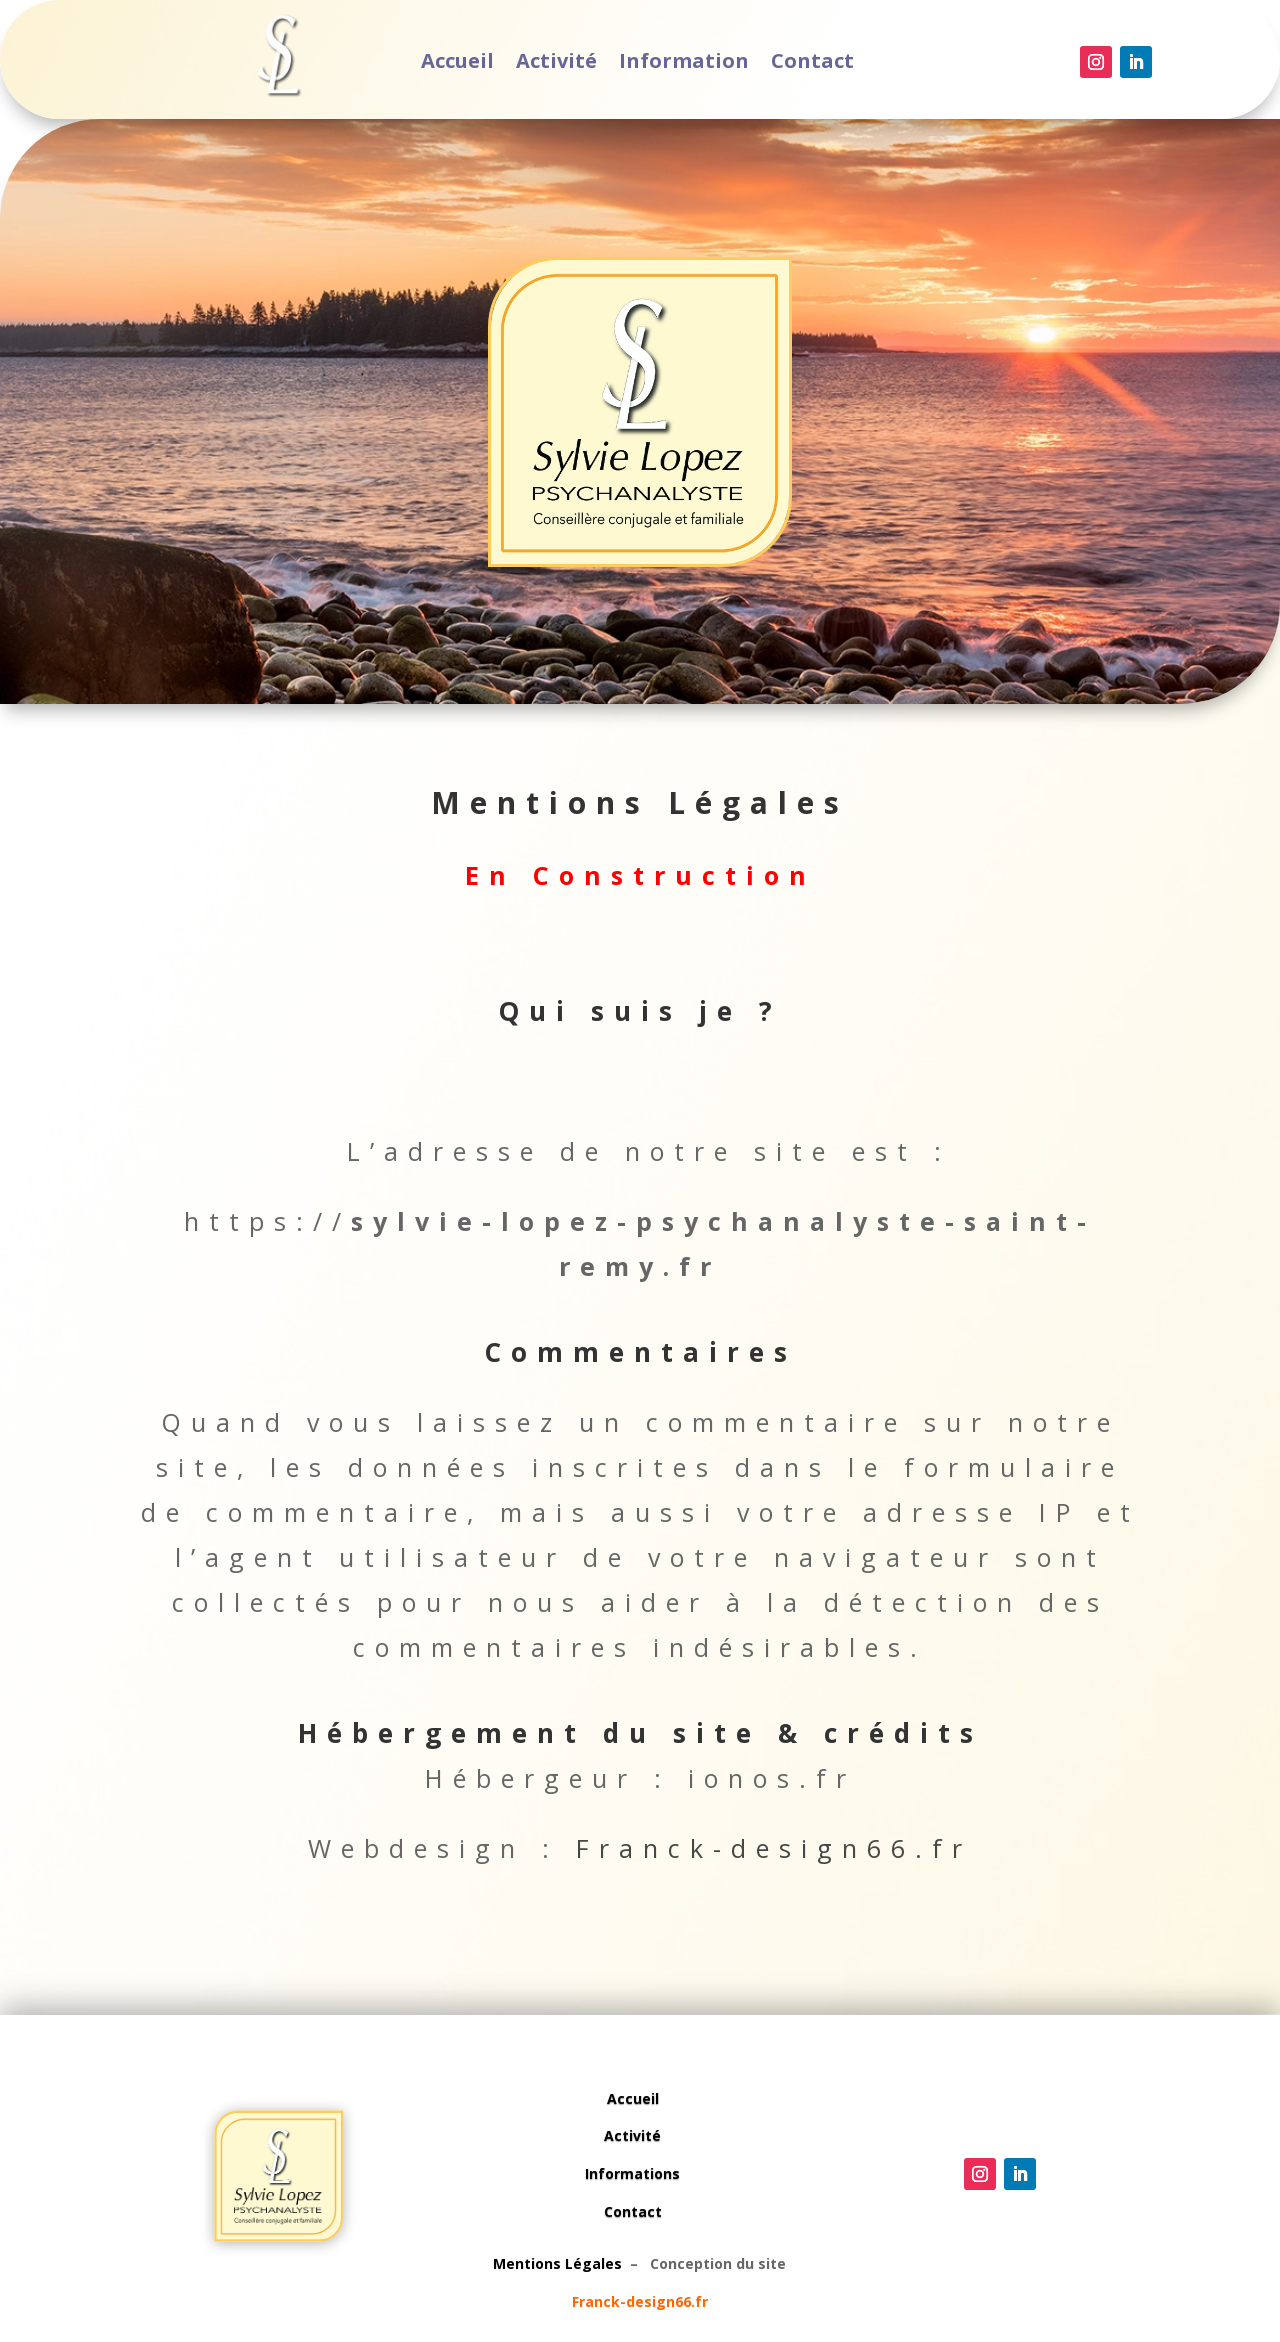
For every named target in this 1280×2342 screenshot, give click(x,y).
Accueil (479, 64)
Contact (792, 64)
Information (679, 64)
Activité (567, 64)
